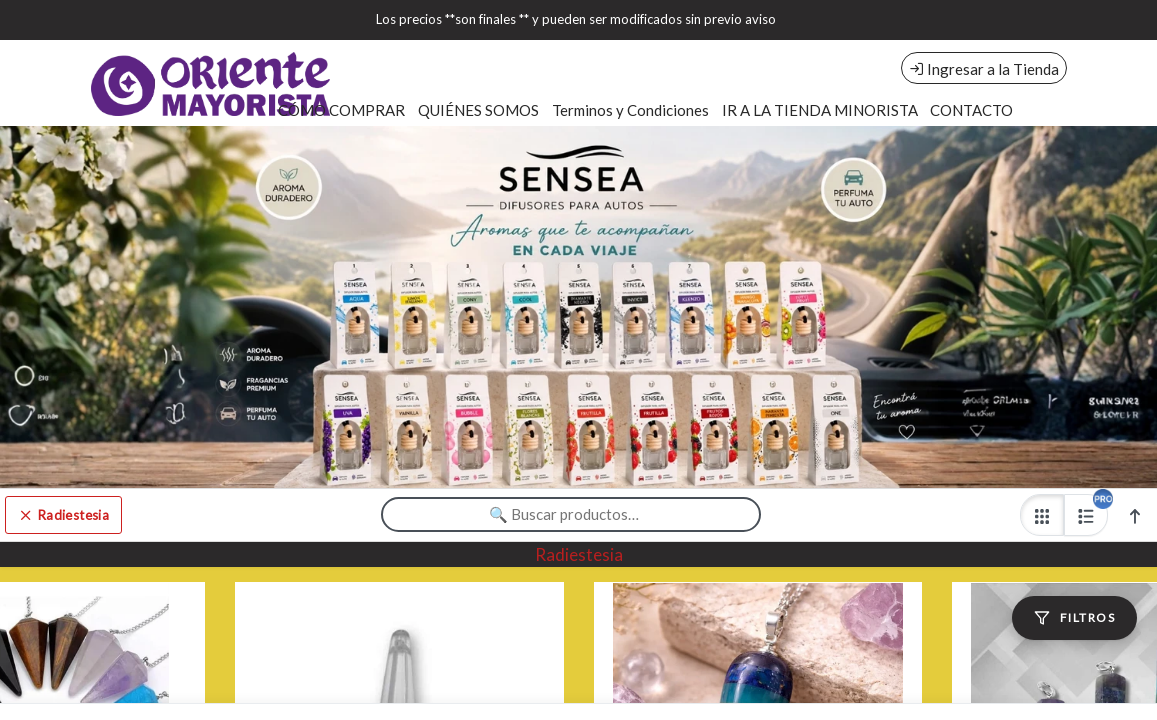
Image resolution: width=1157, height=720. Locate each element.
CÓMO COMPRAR (341, 110)
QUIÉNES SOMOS (478, 110)
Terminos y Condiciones (630, 110)
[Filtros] (1074, 618)
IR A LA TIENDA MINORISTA (820, 110)
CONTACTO (971, 110)
